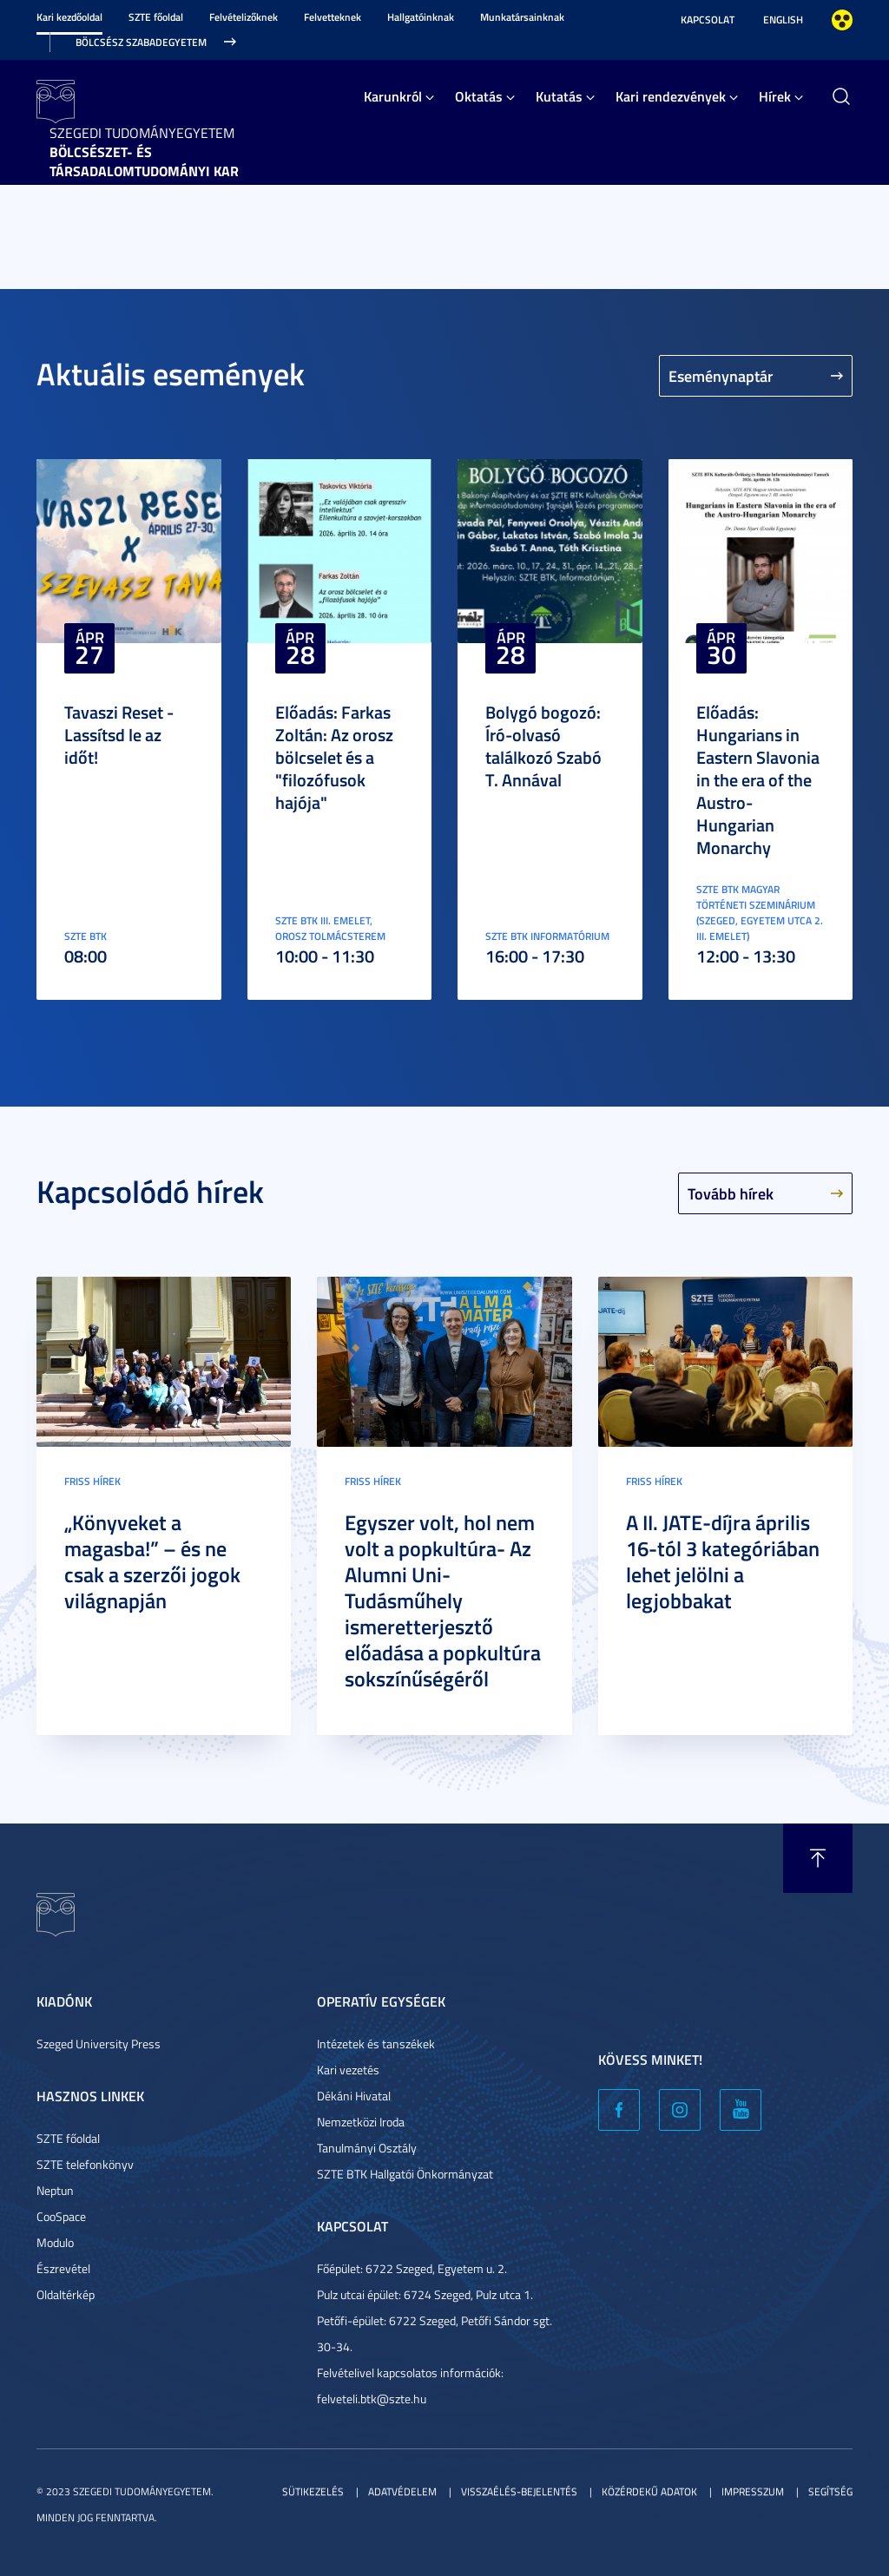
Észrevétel (63, 2268)
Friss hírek (92, 1481)
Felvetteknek (332, 17)
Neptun (55, 2190)
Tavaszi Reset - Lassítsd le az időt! (119, 734)
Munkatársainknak (522, 17)
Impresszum (752, 2491)
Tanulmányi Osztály (367, 2147)
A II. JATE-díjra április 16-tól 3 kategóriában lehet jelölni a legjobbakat (723, 1561)
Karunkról (393, 96)
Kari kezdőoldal (69, 17)
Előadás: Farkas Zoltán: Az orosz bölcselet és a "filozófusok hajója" (334, 757)
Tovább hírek (731, 1193)
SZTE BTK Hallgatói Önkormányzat (405, 2173)
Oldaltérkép (65, 2294)
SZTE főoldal (155, 17)
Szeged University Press (98, 2043)
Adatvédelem (402, 2491)
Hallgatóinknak (420, 17)
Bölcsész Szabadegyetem (141, 42)
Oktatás (479, 96)
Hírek (775, 96)
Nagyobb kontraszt (842, 20)
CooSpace (61, 2216)
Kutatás (559, 96)
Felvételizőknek (243, 17)
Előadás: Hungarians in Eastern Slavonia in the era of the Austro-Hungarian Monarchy (758, 779)
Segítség (830, 2491)
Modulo (55, 2242)
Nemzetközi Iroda (361, 2121)
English (783, 19)
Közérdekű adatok (649, 2491)
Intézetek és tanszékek (376, 2043)
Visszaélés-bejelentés (519, 2491)
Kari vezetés (348, 2069)
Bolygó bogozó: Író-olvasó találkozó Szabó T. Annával (543, 746)
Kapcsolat (707, 19)
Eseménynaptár (721, 376)
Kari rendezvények (671, 96)
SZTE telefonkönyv (85, 2164)
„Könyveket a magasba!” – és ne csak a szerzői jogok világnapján (152, 1561)
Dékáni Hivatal (354, 2095)
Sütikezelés (313, 2491)
